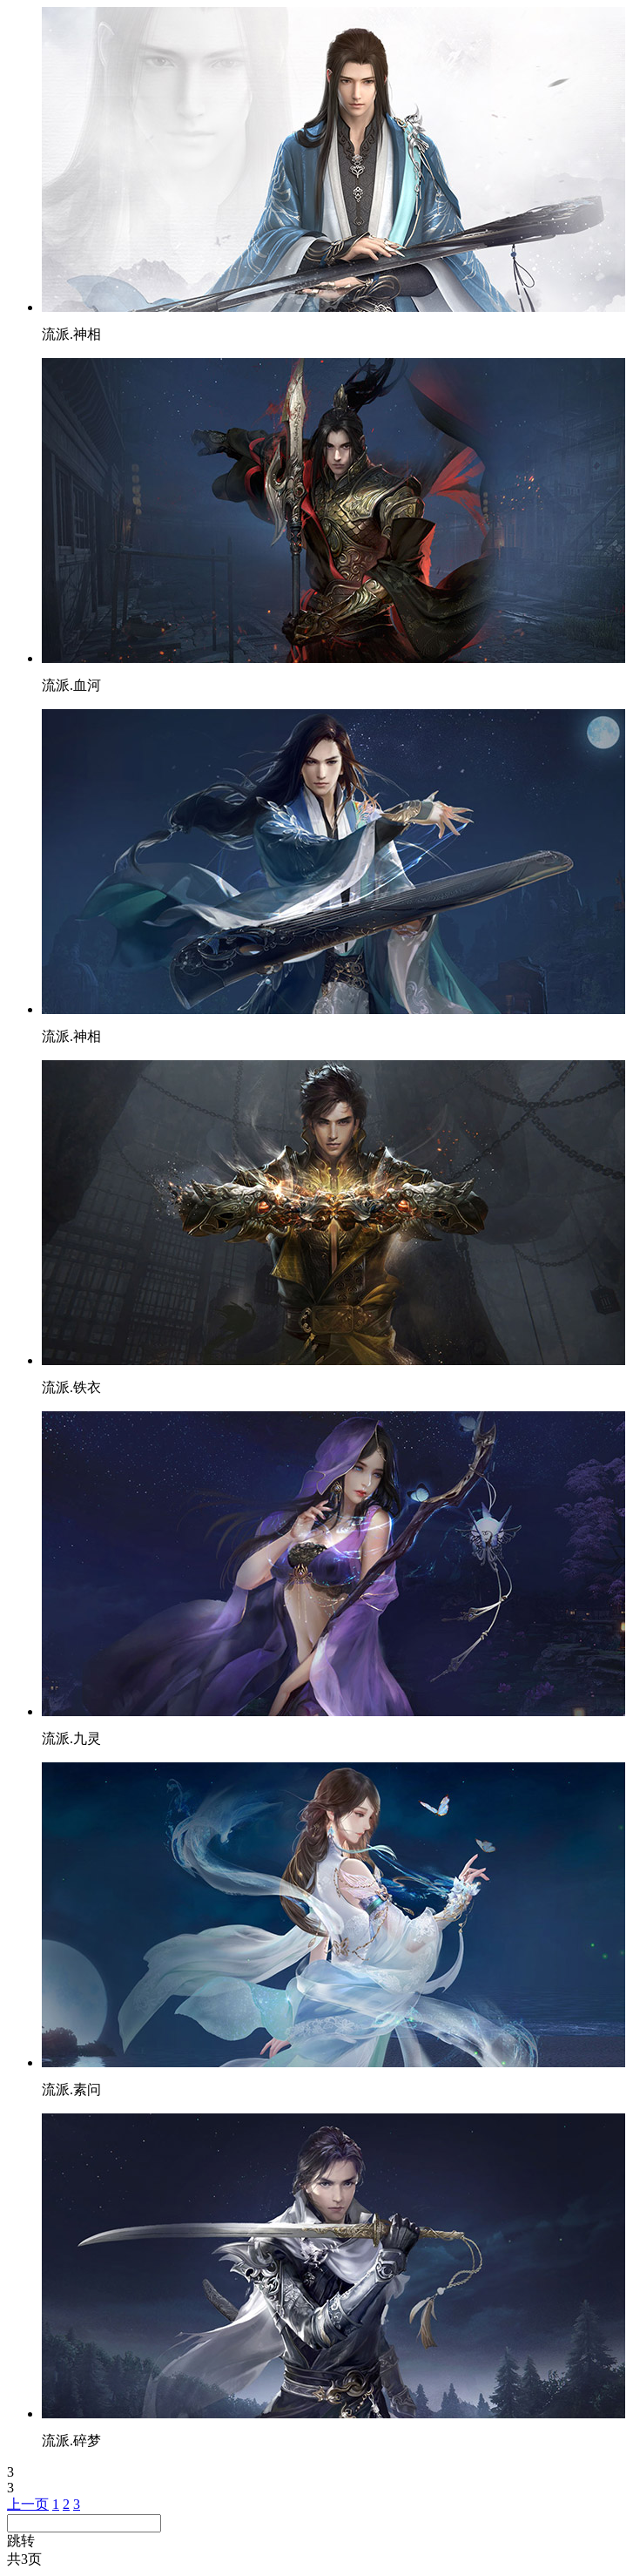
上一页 (28, 2504)
